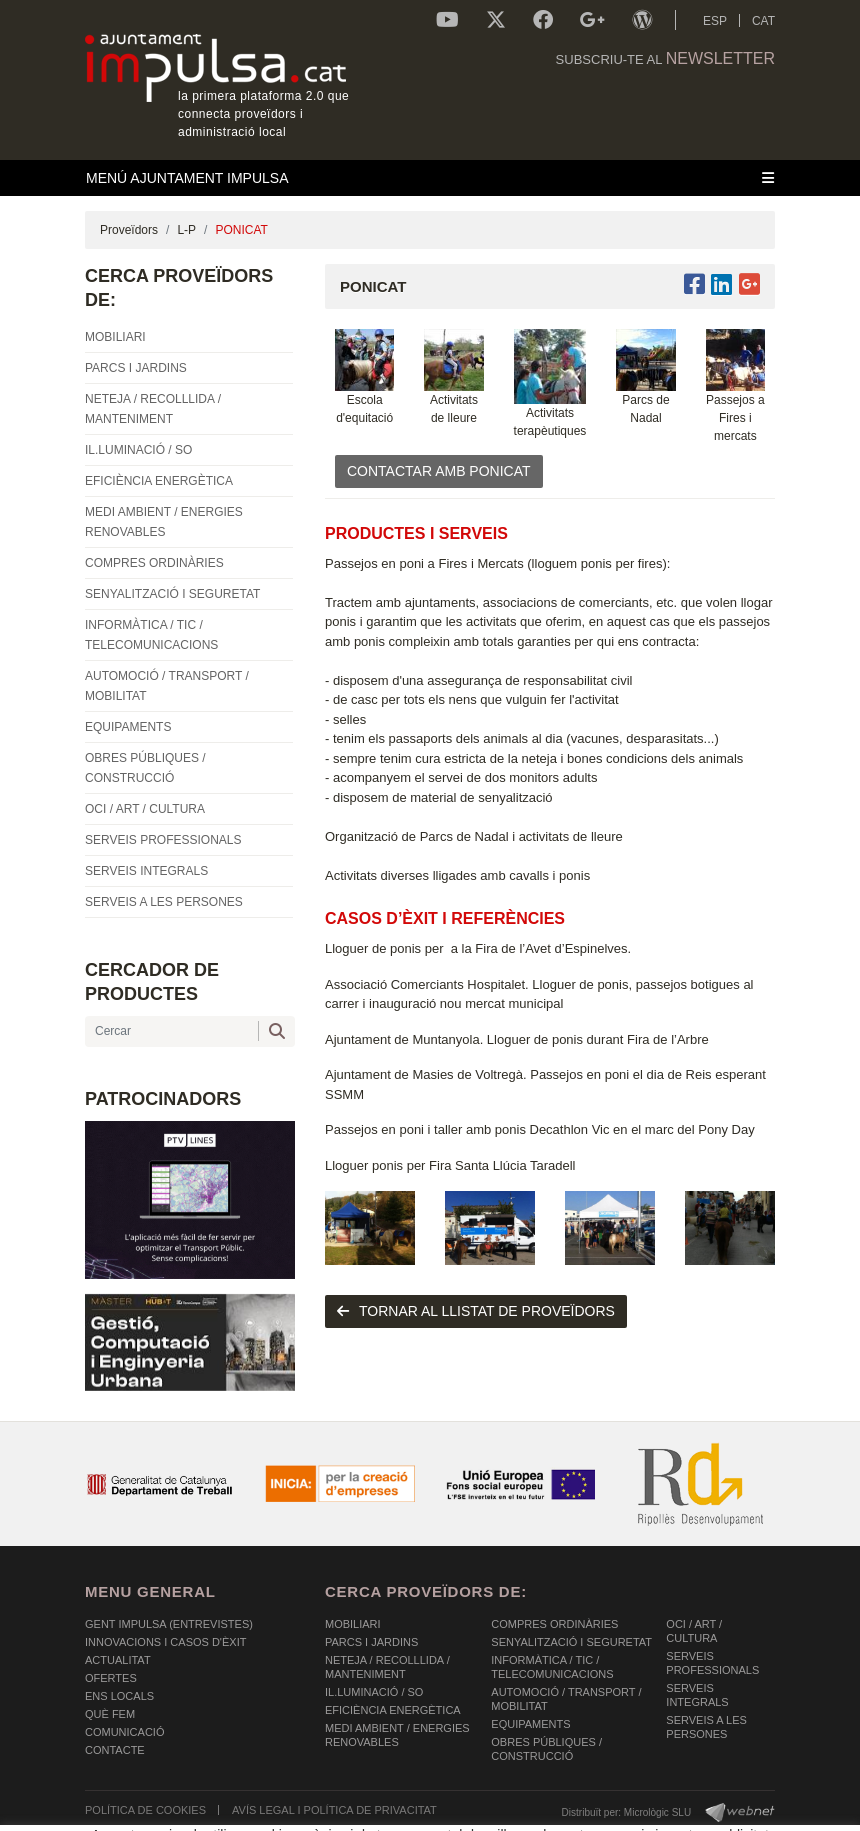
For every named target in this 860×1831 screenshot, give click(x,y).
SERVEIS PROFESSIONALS (712, 1663)
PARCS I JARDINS (371, 1642)
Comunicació (124, 1732)
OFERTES (111, 1678)
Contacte (115, 1750)
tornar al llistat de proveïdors (476, 1311)
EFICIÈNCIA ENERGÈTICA (393, 1710)
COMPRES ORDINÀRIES (554, 1624)
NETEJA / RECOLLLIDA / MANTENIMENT (387, 1667)
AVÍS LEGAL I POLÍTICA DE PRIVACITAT (334, 1810)
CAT (763, 21)
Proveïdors (129, 230)
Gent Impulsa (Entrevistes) (169, 1624)
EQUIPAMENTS (530, 1724)
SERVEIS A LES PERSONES (706, 1727)
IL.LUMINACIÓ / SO (374, 1692)
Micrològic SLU (657, 1812)
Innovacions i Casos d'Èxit (165, 1642)
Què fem (110, 1714)
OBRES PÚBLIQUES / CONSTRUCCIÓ (546, 1749)
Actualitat (118, 1660)
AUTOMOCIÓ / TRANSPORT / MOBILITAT (566, 1699)
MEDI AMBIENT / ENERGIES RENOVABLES (397, 1735)
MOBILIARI (353, 1624)
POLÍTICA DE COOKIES (145, 1810)
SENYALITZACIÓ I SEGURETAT (571, 1642)
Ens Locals (119, 1696)
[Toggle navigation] (430, 178)
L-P (186, 230)
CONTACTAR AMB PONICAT (439, 471)
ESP (715, 21)
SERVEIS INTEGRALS (697, 1695)
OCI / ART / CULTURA (694, 1631)
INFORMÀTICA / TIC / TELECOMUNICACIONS (552, 1667)
